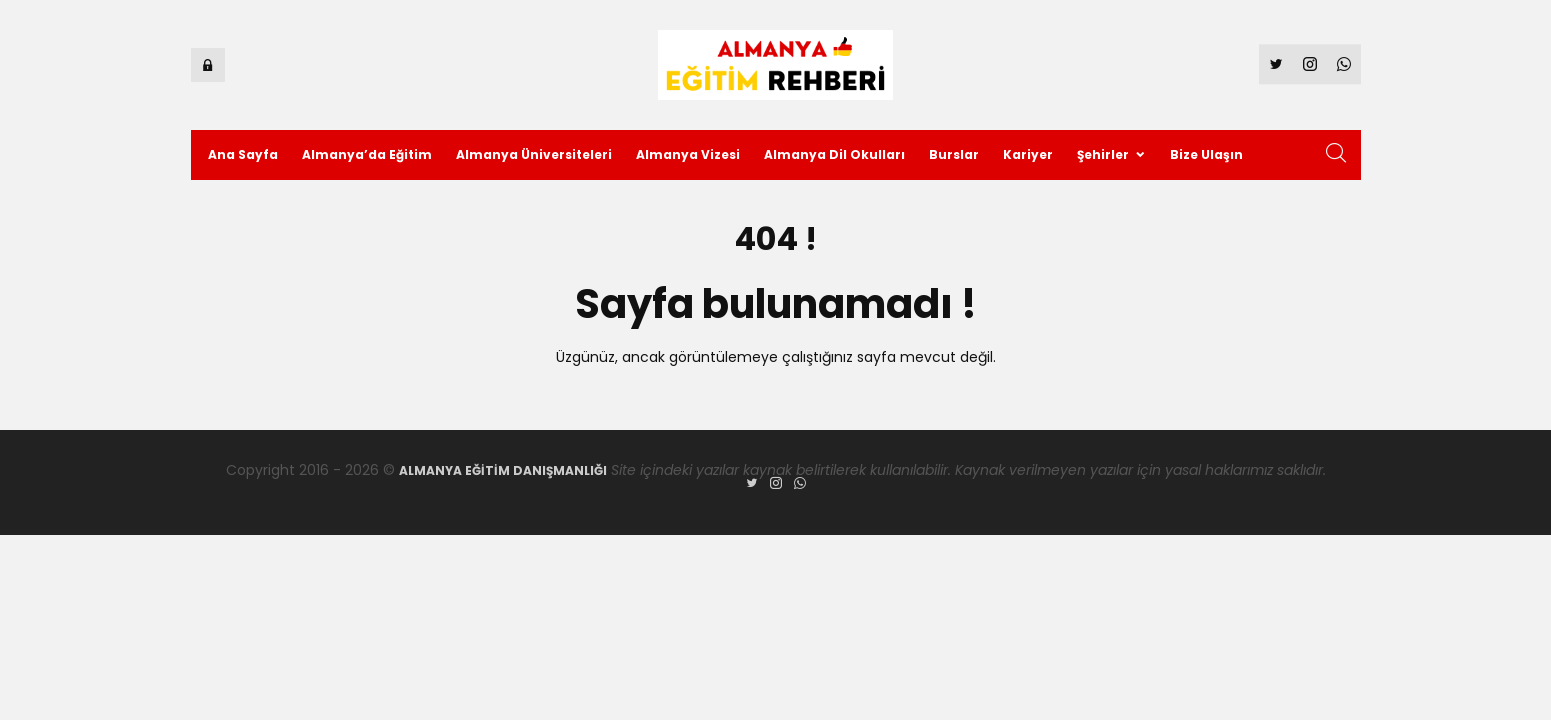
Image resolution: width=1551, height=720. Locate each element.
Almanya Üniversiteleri (534, 154)
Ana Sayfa (243, 154)
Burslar (954, 154)
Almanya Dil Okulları (834, 154)
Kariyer (1028, 154)
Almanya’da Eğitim (367, 154)
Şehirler (1103, 154)
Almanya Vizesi (688, 154)
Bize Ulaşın (1206, 154)
